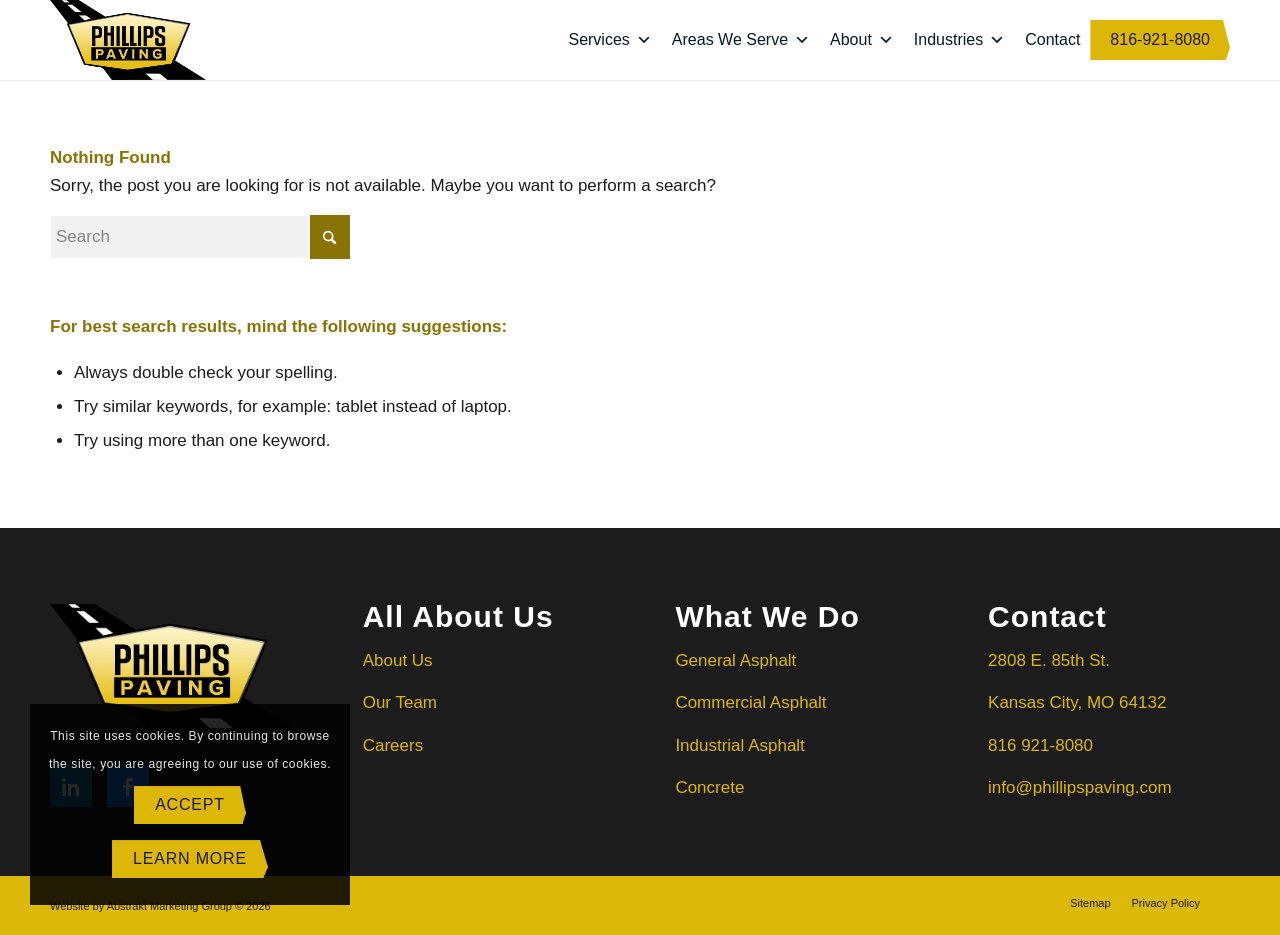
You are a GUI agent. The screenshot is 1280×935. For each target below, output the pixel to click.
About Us (398, 660)
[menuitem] (1090, 903)
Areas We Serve (741, 40)
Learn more (190, 858)
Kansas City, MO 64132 (1077, 702)
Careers (393, 745)
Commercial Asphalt (750, 702)
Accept (190, 804)
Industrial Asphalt (739, 745)
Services (609, 40)
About (862, 40)
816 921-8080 (1040, 745)
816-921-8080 (1160, 39)
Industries (959, 40)
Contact (1052, 39)
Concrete (709, 787)
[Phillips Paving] (128, 40)
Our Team (400, 702)
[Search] (200, 237)
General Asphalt (738, 660)
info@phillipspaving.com (1080, 787)
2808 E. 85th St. (1049, 660)
